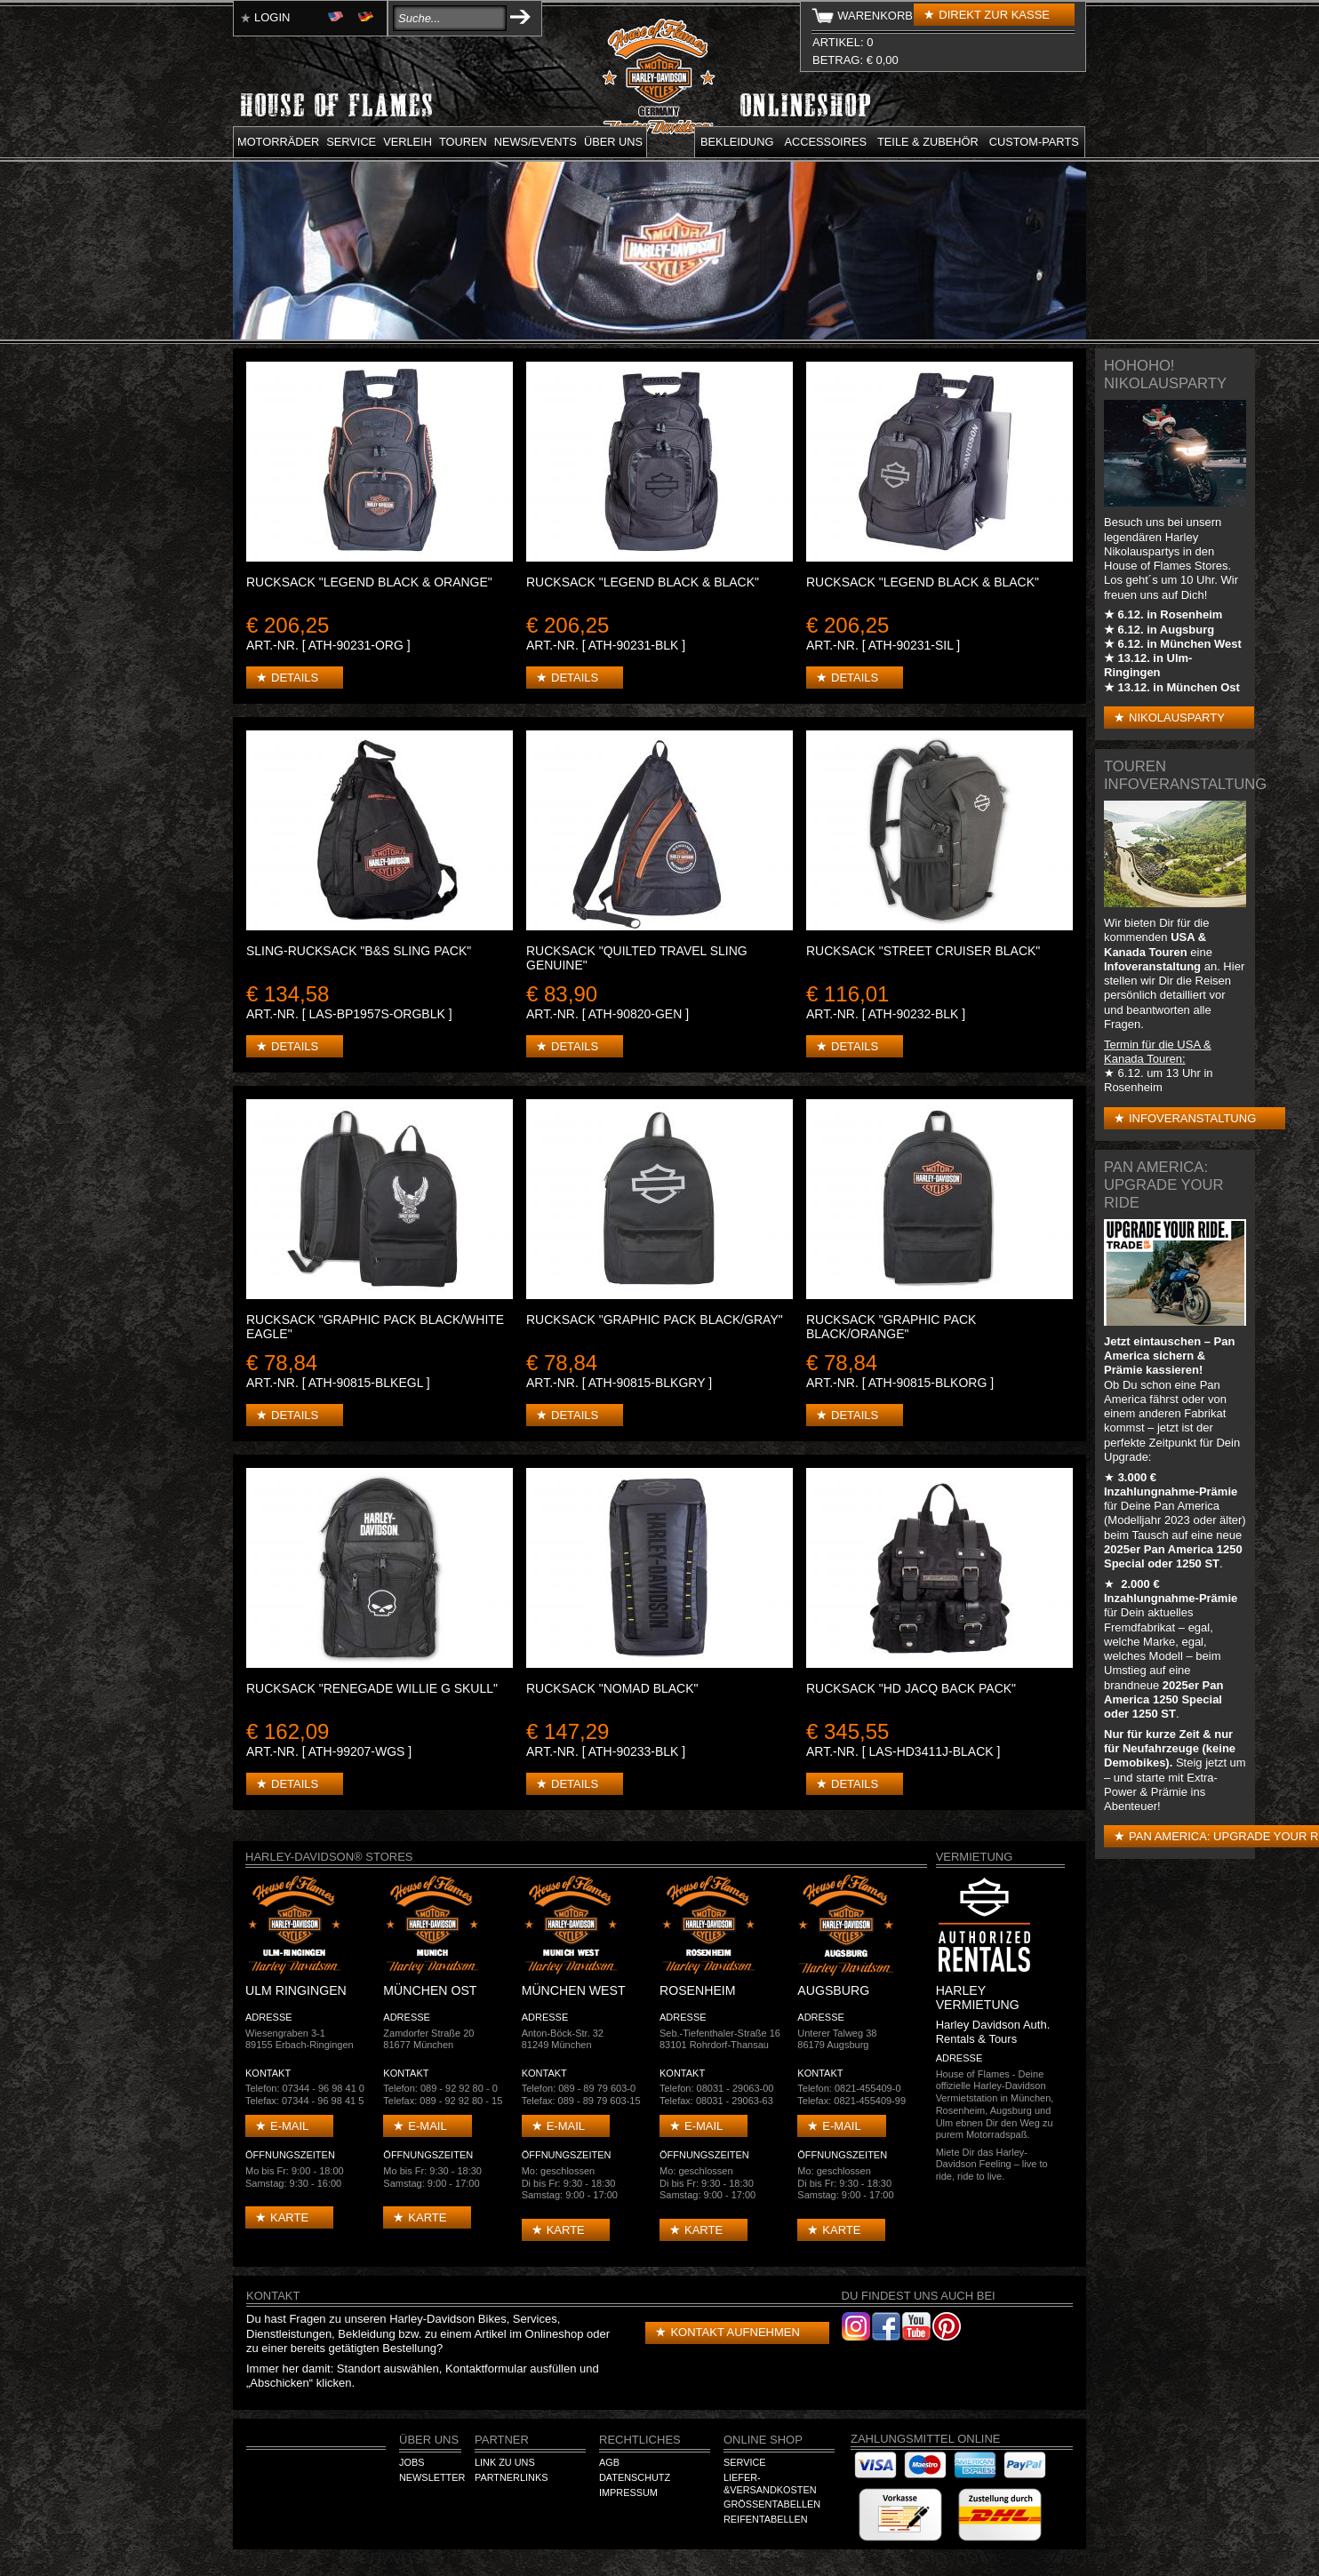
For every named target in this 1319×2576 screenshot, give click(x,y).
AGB (609, 2462)
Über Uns (429, 2439)
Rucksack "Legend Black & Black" (642, 582)
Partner (502, 2439)
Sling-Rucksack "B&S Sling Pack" (358, 951)
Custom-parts (1034, 141)
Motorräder (278, 141)
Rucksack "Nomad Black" (612, 1688)
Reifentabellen (765, 2519)
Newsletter (432, 2477)
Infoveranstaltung (1192, 1118)
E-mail (289, 2126)
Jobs (411, 2462)
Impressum (628, 2492)
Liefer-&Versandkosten (770, 2483)
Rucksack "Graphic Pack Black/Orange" (891, 1326)
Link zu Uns (505, 2462)
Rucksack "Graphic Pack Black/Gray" (654, 1319)
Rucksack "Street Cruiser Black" (923, 951)
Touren (463, 141)
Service (351, 141)
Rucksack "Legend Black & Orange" (369, 582)
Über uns (613, 141)
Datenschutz (634, 2477)
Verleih (407, 141)
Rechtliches (640, 2439)
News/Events (535, 141)
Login (272, 17)
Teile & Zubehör (928, 141)
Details (294, 677)
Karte (289, 2217)
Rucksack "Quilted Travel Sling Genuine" (636, 958)
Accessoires (826, 141)
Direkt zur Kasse (994, 14)
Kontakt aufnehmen (734, 2332)
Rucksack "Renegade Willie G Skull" (372, 1688)
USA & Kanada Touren (1155, 944)
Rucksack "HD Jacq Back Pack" (911, 1688)
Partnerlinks (511, 2477)
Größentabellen (771, 2504)
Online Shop (763, 2439)
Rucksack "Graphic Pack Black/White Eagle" (375, 1326)
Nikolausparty (1177, 717)
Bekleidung (737, 141)
